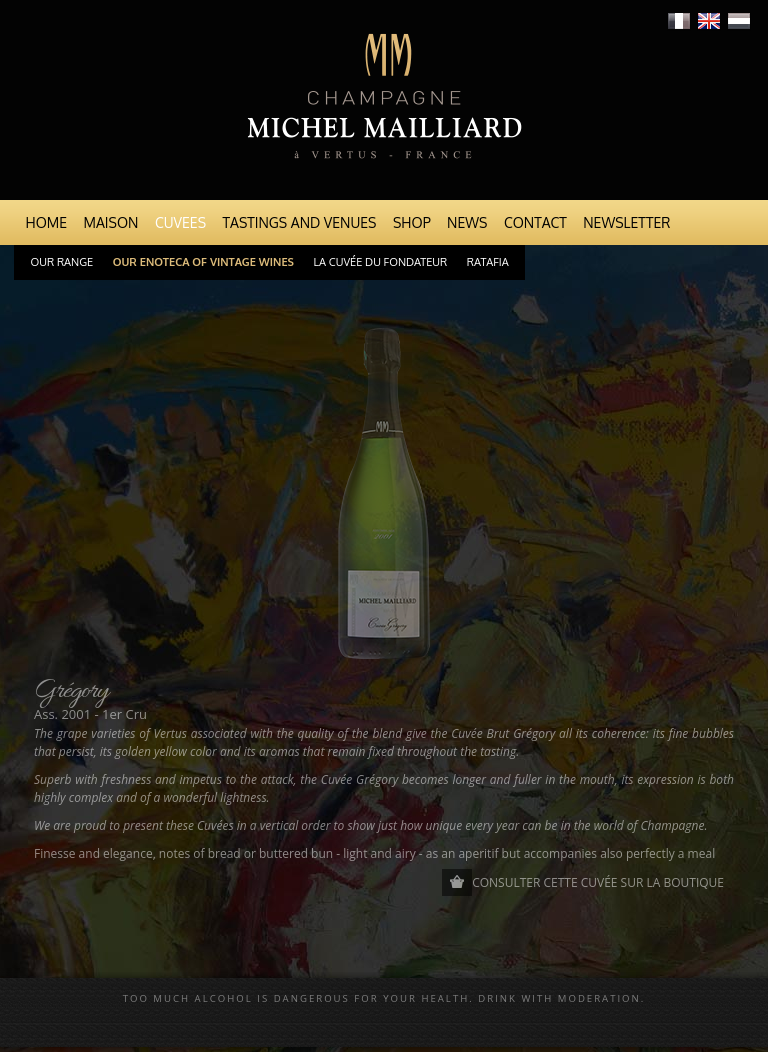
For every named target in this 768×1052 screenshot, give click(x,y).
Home (47, 222)
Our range (62, 262)
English (709, 21)
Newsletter (626, 222)
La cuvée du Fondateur (381, 262)
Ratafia (488, 262)
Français (679, 21)
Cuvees (180, 222)
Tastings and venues (300, 222)
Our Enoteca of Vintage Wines (203, 262)
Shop (412, 222)
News (467, 222)
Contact (535, 222)
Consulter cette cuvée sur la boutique (598, 882)
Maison (111, 222)
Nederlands (739, 21)
